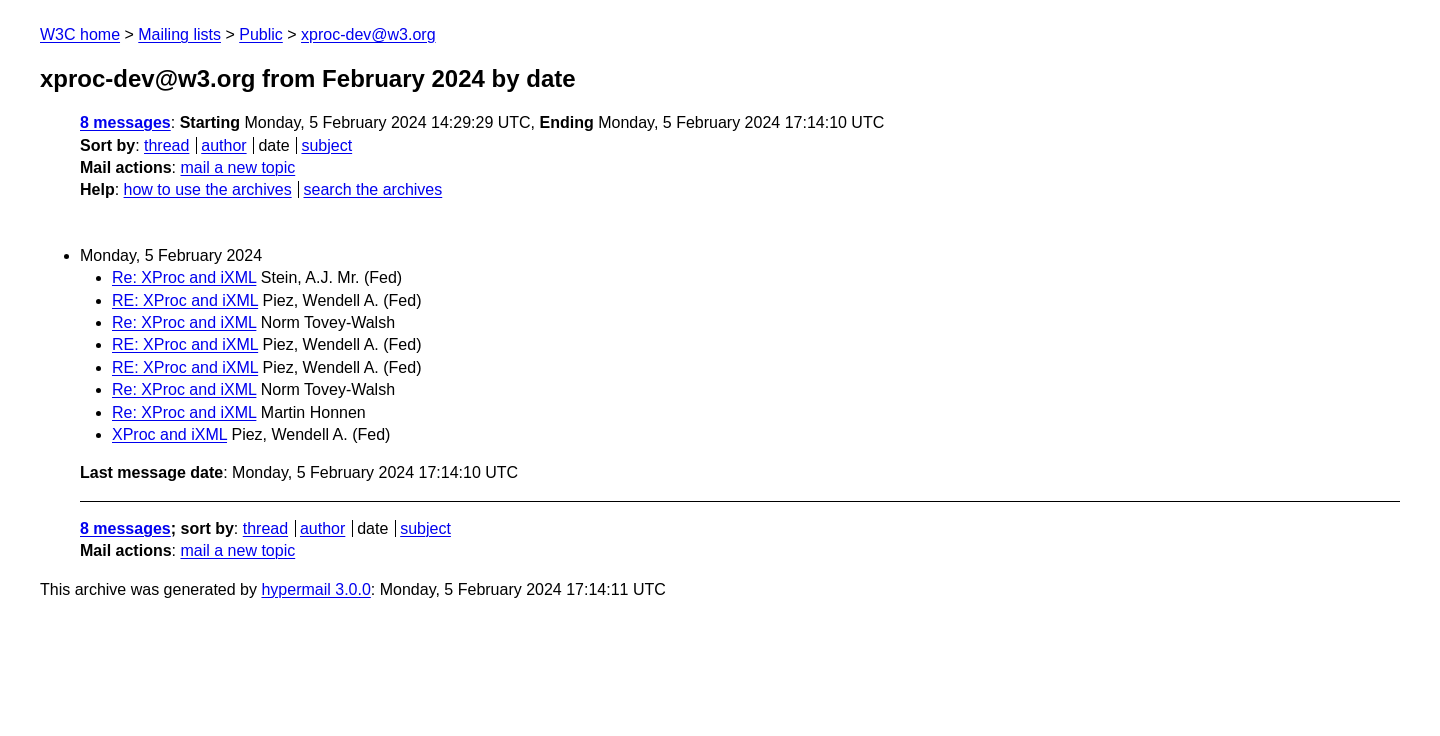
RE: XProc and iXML (185, 300)
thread (166, 145)
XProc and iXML (169, 434)
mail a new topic (237, 167)
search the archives (373, 189)
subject (326, 145)
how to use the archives (208, 189)
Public (261, 34)
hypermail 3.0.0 (315, 589)
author (223, 145)
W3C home (80, 34)
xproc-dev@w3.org (368, 34)
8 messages (125, 122)
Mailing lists (179, 34)
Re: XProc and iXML (184, 277)
